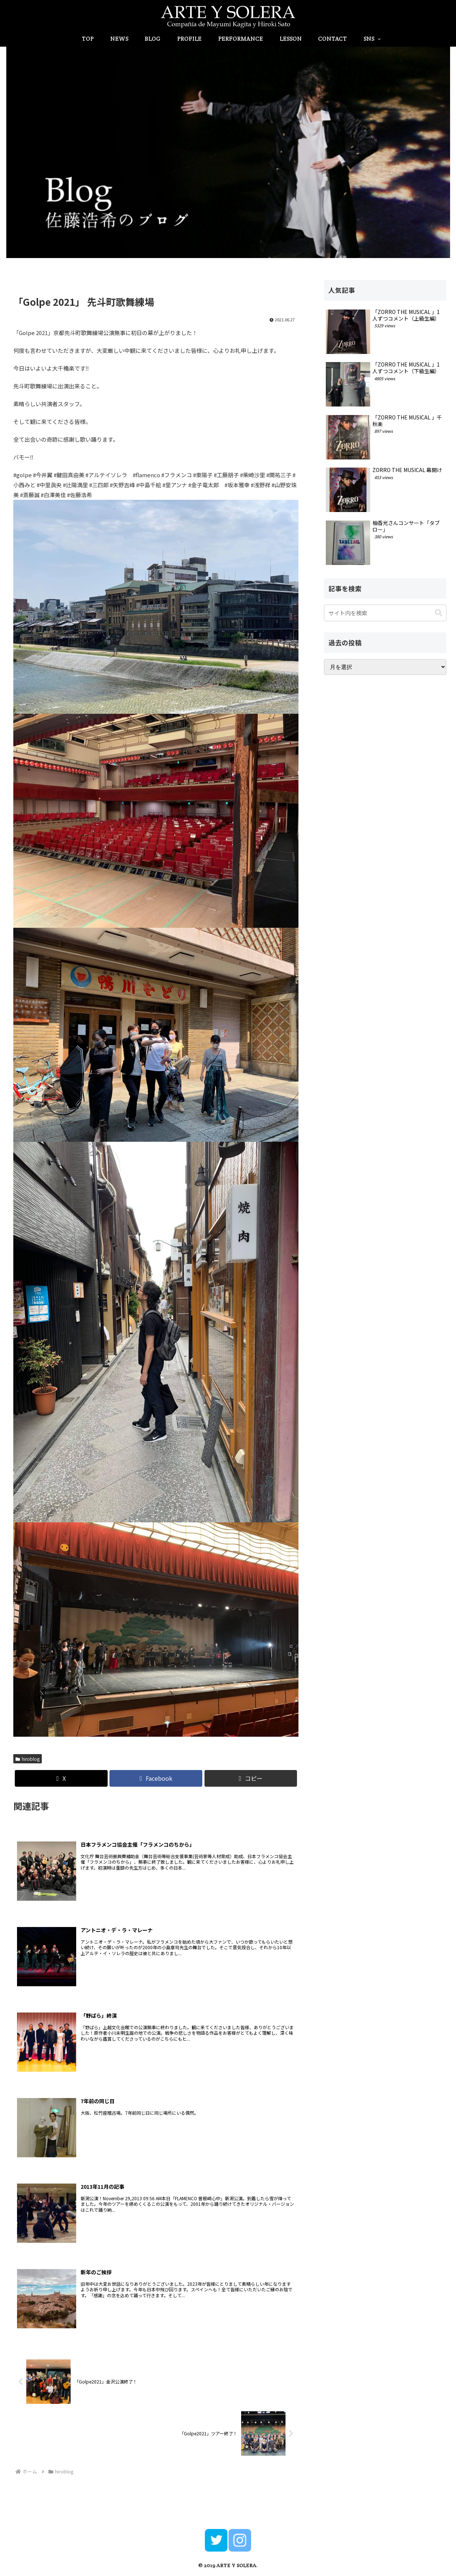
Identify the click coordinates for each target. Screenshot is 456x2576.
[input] (385, 613)
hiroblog (28, 1759)
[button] (251, 1778)
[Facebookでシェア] (155, 1778)
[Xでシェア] (61, 1778)
